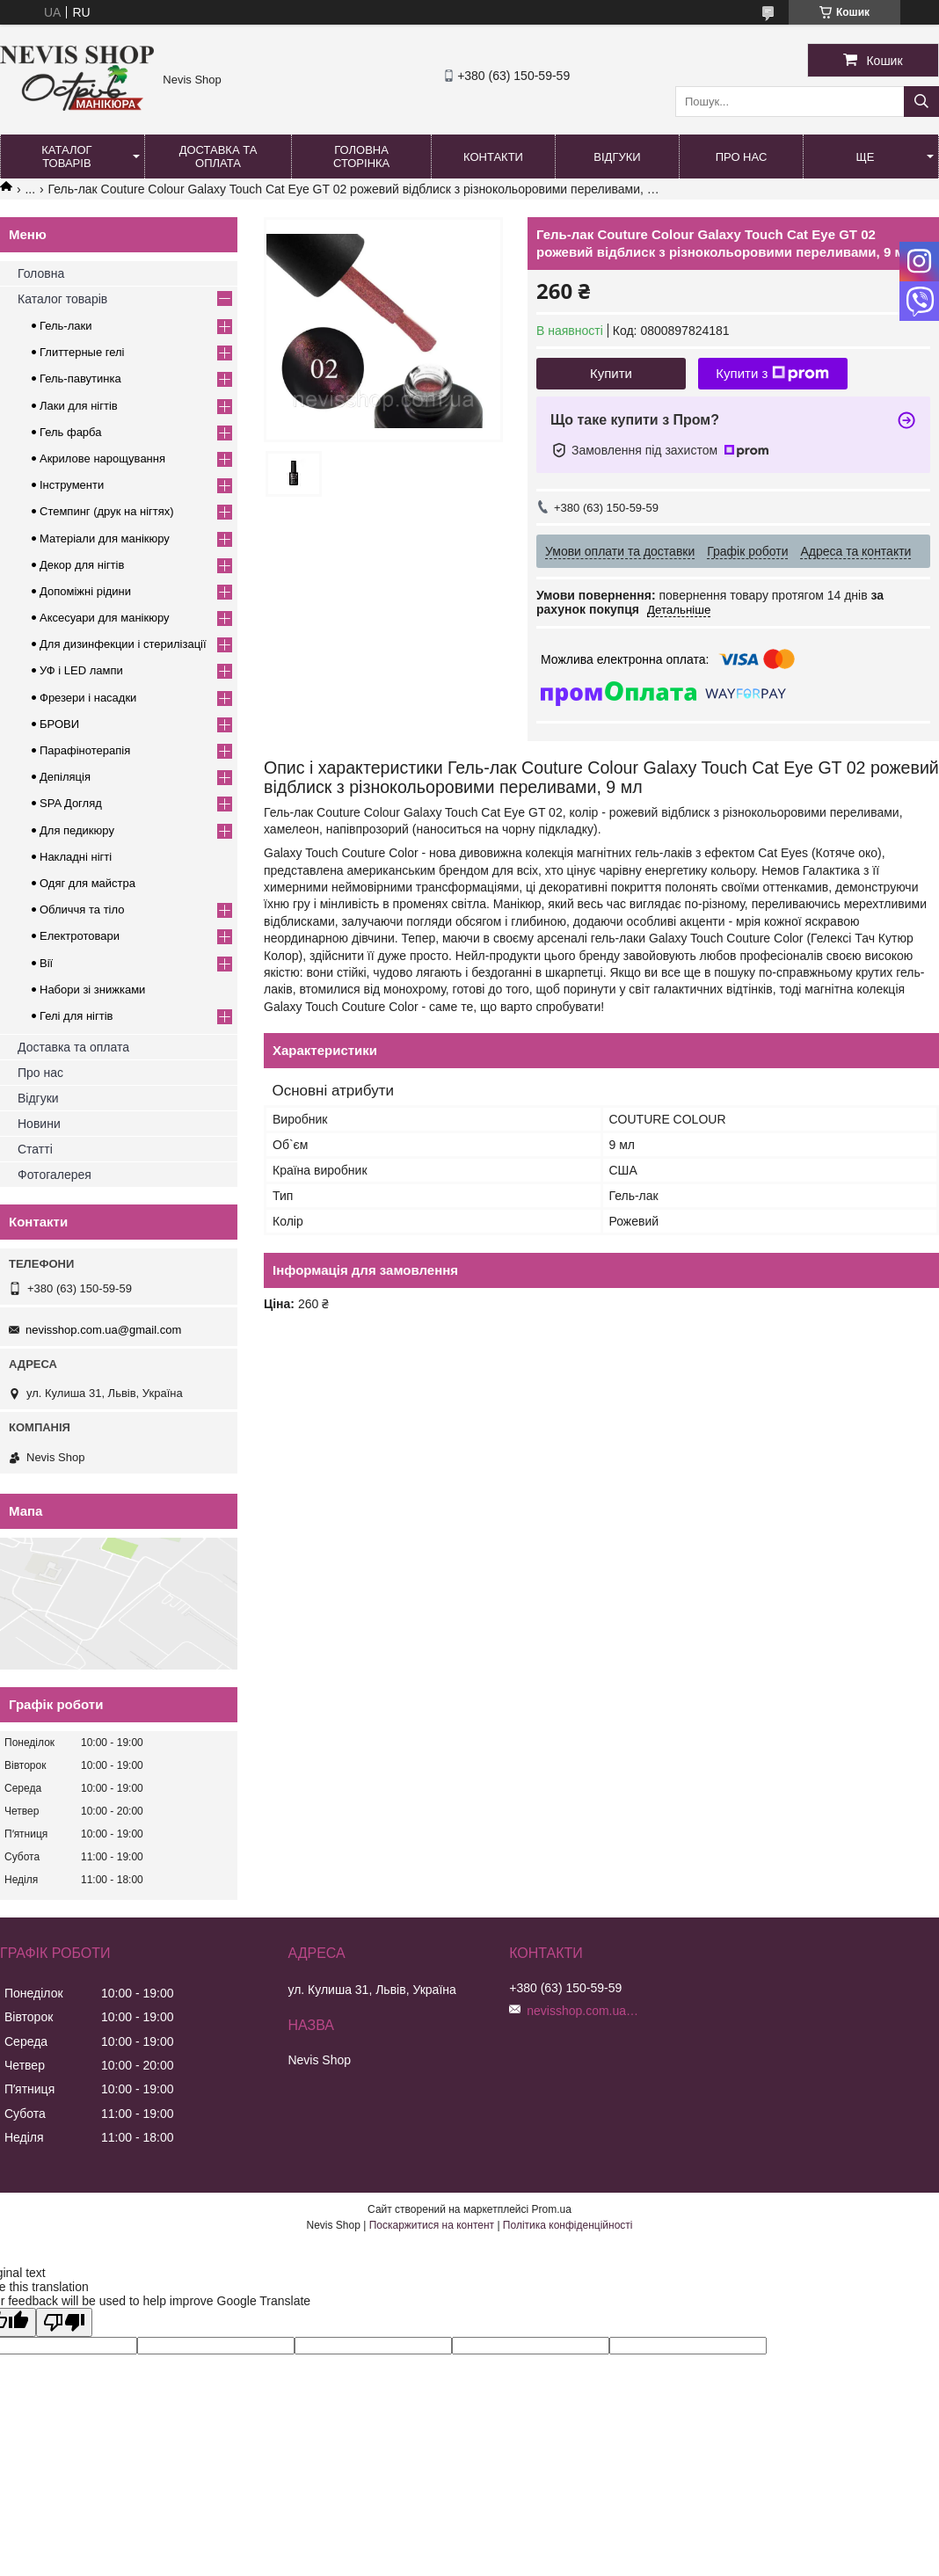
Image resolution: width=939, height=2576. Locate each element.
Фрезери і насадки (88, 697)
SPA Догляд (71, 803)
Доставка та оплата (218, 156)
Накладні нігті (76, 856)
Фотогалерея (54, 1175)
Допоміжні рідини (85, 591)
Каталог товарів (66, 156)
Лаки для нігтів (79, 405)
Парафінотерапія (85, 750)
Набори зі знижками (92, 989)
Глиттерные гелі (82, 352)
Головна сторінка (361, 156)
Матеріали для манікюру (105, 538)
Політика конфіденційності (568, 2225)
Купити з (772, 374)
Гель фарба (70, 432)
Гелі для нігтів (76, 1015)
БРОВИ (59, 724)
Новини (39, 1124)
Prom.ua (551, 2209)
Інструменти (72, 484)
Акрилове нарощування (102, 458)
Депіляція (65, 776)
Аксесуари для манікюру (105, 617)
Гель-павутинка (80, 378)
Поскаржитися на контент (431, 2225)
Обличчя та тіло (82, 909)
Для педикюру (77, 830)
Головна (41, 273)
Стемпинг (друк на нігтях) (107, 511)
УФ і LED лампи (81, 670)
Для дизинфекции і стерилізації (123, 644)
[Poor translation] (64, 2322)
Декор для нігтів (82, 564)
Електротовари (80, 935)
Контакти (493, 157)
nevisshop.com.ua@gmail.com (103, 1329)
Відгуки (616, 157)
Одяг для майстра (87, 883)
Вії (46, 963)
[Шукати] (921, 101)
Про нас (742, 157)
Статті (35, 1149)
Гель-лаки (65, 325)
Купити (611, 373)
